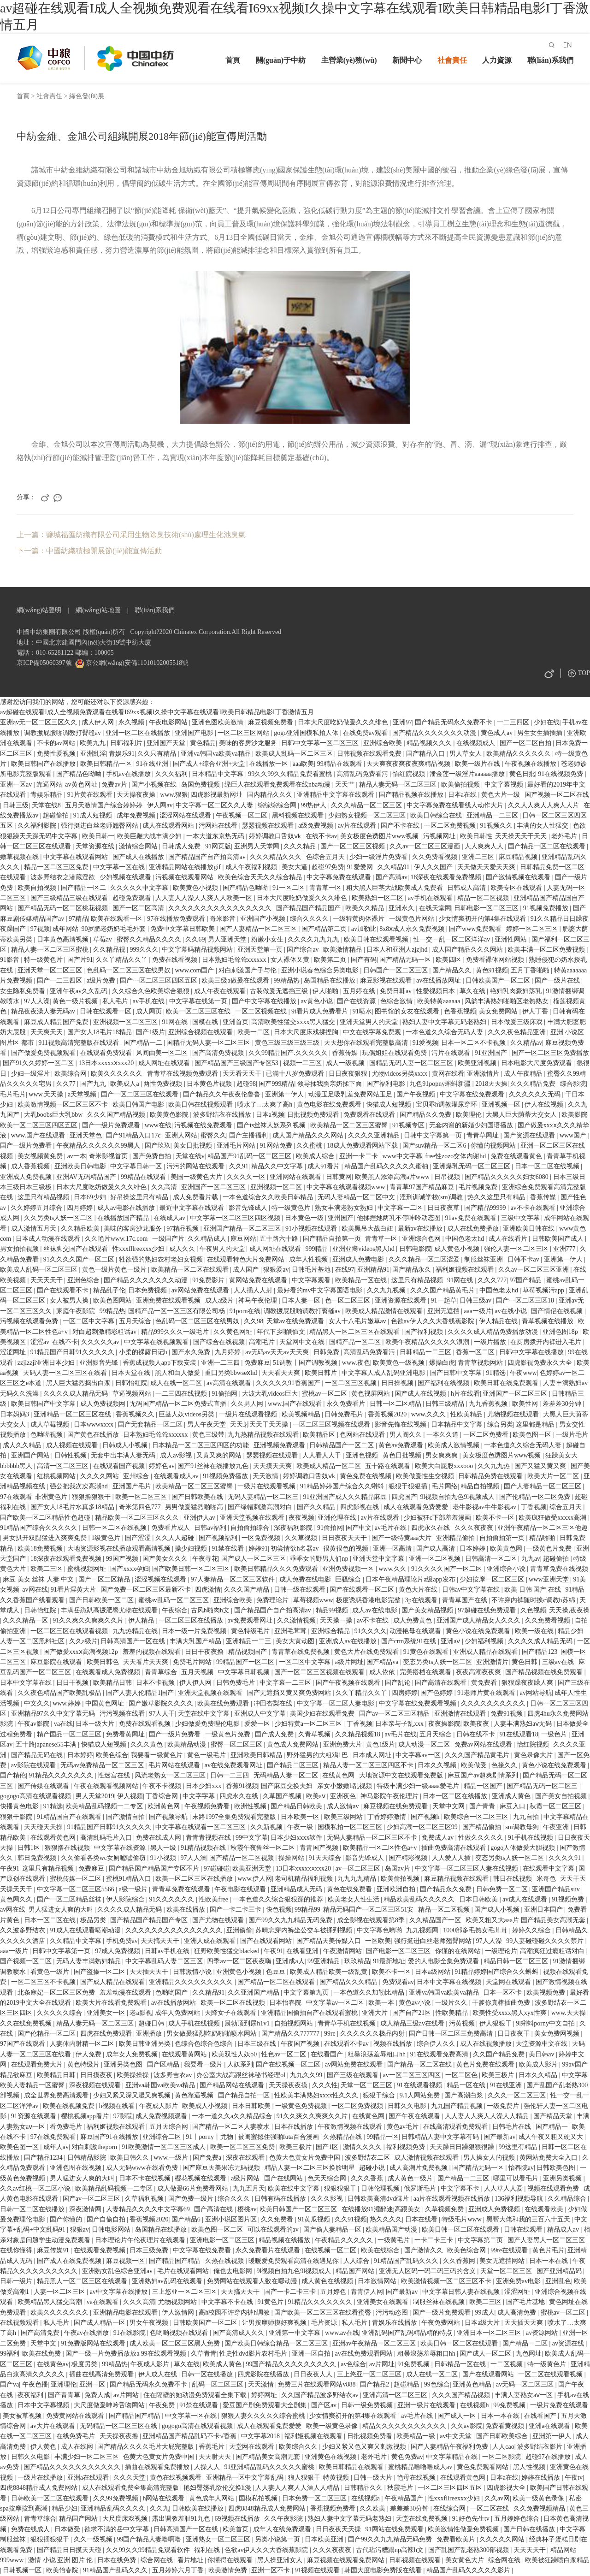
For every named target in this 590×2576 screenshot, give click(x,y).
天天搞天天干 (161, 1940)
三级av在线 (559, 1661)
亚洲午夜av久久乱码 (79, 991)
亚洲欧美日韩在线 (529, 1228)
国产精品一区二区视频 (242, 1857)
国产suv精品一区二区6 (435, 1145)
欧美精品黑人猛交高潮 (51, 2301)
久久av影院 (467, 2425)
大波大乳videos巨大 (270, 1393)
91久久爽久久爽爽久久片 (89, 1620)
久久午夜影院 (284, 2518)
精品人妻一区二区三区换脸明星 (311, 2167)
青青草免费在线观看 (182, 1889)
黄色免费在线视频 (366, 1476)
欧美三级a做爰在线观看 (236, 980)
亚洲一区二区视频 (435, 1558)
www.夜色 (356, 1362)
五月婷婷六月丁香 (179, 2570)
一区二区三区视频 (351, 1383)
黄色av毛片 (403, 2126)
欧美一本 (382, 2002)
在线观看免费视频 (100, 2250)
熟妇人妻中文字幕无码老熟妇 (445, 1022)
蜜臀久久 (213, 1135)
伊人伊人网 (196, 1682)
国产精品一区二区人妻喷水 (231, 2126)
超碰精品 (407, 2384)
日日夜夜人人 (314, 2374)
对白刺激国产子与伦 (248, 970)
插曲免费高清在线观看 (454, 1847)
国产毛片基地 (526, 2301)
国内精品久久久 (270, 794)
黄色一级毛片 (207, 1755)
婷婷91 (258, 1548)
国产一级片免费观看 (112, 1125)
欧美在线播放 (186, 1909)
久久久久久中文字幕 (140, 887)
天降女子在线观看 (231, 2012)
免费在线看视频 (175, 959)
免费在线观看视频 (145, 1723)
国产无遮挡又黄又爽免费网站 (290, 1692)
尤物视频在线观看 (514, 1414)
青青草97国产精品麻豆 (422, 1187)
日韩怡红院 (131, 1383)
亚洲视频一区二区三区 (126, 1022)
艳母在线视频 (417, 2477)
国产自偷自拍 (107, 2219)
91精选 (496, 1372)
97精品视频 (183, 1228)
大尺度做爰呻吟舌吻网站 (110, 2405)
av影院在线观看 (34, 1765)
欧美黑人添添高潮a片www (393, 1176)
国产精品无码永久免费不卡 (454, 722)
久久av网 (497, 2498)
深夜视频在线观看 (96, 2085)
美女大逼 (295, 867)
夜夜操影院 (444, 1723)
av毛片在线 (391, 1527)
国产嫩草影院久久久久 (162, 1703)
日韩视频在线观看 (415, 2560)
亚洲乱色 (558, 2281)
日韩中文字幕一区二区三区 (320, 743)
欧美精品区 (320, 1434)
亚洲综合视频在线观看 (201, 1032)
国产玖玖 (158, 1145)
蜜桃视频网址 (87, 1568)
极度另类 (85, 2364)
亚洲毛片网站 (237, 1145)
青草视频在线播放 (548, 1321)
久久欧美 (373, 2508)
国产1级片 (150, 1032)
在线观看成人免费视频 (109, 1672)
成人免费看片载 (196, 1197)
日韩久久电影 (408, 2105)
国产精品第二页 (324, 928)
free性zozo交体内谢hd (456, 1156)
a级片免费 (102, 980)
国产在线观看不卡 (63, 1290)
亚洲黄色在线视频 (331, 2456)
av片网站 (127, 2395)
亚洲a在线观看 (550, 2425)
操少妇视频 (192, 1548)
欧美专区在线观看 (517, 887)
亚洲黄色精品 (473, 2384)
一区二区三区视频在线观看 (332, 1424)
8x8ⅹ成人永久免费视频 (412, 928)
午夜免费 (163, 2405)
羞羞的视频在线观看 (153, 1651)
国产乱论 (399, 1682)
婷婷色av (161, 1466)
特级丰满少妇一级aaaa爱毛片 (418, 1785)
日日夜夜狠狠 (349, 1073)
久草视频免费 (445, 2209)
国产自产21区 (412, 2012)
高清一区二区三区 (63, 1466)
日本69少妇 (91, 1197)
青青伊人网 (367, 2291)
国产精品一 (553, 2126)
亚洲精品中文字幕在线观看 (336, 794)
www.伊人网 (254, 1878)
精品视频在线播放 (285, 2240)
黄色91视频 (492, 970)
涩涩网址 (14, 1352)
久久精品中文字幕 (76, 1940)
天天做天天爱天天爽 (487, 867)
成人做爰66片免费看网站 (193, 2188)
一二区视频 (507, 2364)
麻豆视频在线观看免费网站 (346, 2560)
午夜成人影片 (159, 2105)
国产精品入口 (426, 753)
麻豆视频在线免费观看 (396, 1806)
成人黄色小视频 (457, 1248)
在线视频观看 (20, 2322)
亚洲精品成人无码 (297, 1889)
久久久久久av (101, 1341)
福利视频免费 (406, 2147)
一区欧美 (378, 1940)
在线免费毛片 (76, 2436)
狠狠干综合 (380, 2095)
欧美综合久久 (299, 2446)
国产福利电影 (386, 1083)
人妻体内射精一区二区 (83, 2043)
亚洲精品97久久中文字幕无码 (54, 1713)
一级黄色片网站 (412, 918)
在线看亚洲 (303, 1951)
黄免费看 (485, 1682)
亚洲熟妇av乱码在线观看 (168, 2281)
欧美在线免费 (42, 2353)
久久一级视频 (94, 2539)
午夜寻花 (205, 1558)
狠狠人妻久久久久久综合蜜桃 (264, 2415)
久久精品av (526, 1042)
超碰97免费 (328, 867)
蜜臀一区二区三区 (237, 1744)
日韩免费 (327, 1352)
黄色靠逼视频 (195, 2095)
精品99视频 (333, 1610)
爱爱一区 (258, 1723)
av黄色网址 (82, 784)
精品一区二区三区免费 (57, 867)
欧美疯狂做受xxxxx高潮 (553, 1517)
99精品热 (287, 980)
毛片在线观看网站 (184, 2271)
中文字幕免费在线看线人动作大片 (456, 805)
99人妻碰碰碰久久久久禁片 (545, 1940)
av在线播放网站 (174, 2002)
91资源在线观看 (34, 2116)
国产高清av (391, 877)
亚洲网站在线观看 (296, 1176)
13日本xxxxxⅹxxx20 (107, 1063)
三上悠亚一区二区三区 (185, 2291)
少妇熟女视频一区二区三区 (367, 815)
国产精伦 (13, 1775)
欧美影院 (574, 1114)
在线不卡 (65, 1341)
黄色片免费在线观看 (486, 2064)
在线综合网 (450, 2508)
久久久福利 (172, 773)
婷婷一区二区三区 (533, 928)
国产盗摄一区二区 (100, 1971)
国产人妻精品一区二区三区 (259, 928)
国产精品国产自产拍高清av (207, 856)
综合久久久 (235, 2198)
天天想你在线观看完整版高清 (367, 1042)
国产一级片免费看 (26, 1145)
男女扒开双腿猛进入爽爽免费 (45, 1537)
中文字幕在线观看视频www (347, 1187)
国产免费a (208, 2157)
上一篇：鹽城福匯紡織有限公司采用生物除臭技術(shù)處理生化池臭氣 (131, 535)
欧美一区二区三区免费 (243, 2147)
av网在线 (34, 1589)
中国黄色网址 (105, 1703)
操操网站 (292, 1857)
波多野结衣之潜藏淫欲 (63, 877)
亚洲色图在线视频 (76, 2167)
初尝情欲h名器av (295, 1548)
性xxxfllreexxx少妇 (139, 1248)
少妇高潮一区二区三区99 (423, 1827)
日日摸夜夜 (97, 2075)
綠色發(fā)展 (86, 96)
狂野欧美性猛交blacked (227, 1951)
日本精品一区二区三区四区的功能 (201, 1445)
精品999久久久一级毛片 (176, 1331)
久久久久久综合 (60, 2012)
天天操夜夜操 (137, 794)
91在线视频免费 (561, 773)
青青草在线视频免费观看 (183, 1073)
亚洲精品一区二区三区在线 (73, 1414)
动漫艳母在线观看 (416, 1631)
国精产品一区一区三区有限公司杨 (177, 1311)
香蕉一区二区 (476, 1352)
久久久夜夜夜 (474, 1527)
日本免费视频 (148, 1290)
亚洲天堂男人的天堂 (370, 1022)
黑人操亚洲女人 (280, 2560)
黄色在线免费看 (350, 1889)
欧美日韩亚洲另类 (145, 2043)
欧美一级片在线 (478, 763)
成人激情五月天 (34, 1228)
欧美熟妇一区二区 (378, 897)
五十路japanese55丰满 (47, 1744)
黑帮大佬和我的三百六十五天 (529, 2219)
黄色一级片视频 (76, 1001)
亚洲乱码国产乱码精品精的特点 (408, 2332)
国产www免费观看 (476, 928)
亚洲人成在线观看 (210, 1940)
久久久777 (492, 1280)
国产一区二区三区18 (526, 1300)
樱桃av (246, 2209)
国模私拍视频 (259, 2498)
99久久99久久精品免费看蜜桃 (291, 773)
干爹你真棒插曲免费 (502, 2002)
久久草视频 (302, 1537)
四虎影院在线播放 (264, 2374)
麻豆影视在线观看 (386, 980)
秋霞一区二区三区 (556, 1806)
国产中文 (359, 1527)
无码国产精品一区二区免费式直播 (179, 1403)
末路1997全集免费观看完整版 (235, 1816)
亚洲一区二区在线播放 (139, 732)
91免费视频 (414, 2364)
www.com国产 (195, 970)
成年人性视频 (309, 1259)
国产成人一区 (457, 2415)
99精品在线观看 (340, 763)
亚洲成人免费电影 (359, 1259)
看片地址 (191, 2560)
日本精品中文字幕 (218, 773)
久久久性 (325, 2085)
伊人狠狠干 (496, 2023)
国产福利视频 (424, 1331)
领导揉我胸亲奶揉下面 (330, 1083)
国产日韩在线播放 (530, 2529)
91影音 (10, 959)
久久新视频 (267, 1827)
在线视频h (475, 2405)
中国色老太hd (465, 1238)
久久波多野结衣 (23, 1930)
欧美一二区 (254, 1032)
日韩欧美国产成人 (558, 1238)
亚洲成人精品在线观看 (486, 1651)
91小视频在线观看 (312, 1228)
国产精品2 (375, 2384)
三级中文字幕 (521, 1217)
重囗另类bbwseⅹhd (232, 1372)
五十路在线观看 (388, 1466)
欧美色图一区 (533, 1434)
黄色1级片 (380, 1744)
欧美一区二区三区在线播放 (195, 1878)
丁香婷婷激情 (387, 1816)
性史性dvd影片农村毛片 (254, 2353)
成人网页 (150, 1011)
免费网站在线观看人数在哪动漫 (253, 2281)
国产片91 (80, 959)
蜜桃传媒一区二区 (76, 1878)
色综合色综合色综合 (205, 2043)
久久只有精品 (157, 753)
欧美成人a (125, 1083)
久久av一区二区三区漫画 (425, 846)
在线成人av (170, 1217)
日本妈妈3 (15, 1414)
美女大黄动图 (296, 1641)
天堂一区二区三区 (367, 2085)
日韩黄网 (339, 1176)
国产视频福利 (219, 1537)
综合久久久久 (310, 918)
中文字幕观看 (312, 1280)
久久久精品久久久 (276, 856)
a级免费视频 (316, 825)
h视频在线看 (117, 2105)
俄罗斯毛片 (421, 2188)
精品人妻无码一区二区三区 (398, 784)
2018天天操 (491, 1083)
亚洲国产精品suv (556, 1889)
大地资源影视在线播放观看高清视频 (119, 1548)
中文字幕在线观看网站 (76, 856)
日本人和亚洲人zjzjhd (397, 949)
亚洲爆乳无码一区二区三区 (472, 1166)
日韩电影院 (415, 1248)
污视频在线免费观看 (204, 1125)
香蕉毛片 (212, 2446)
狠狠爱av (276, 1269)
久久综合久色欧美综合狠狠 (151, 991)
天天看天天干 (243, 1073)
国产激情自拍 (126, 1816)
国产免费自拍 (152, 1156)
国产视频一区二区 (26, 1961)
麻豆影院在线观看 (57, 1661)
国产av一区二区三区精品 (395, 1713)
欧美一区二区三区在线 (199, 1011)
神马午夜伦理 (258, 1300)
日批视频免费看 (370, 2436)
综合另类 (500, 1424)
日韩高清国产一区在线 (133, 1641)
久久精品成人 (208, 1238)
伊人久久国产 (434, 867)
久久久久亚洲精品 (374, 1135)
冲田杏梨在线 (274, 1703)
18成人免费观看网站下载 (363, 1145)
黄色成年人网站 (212, 2498)
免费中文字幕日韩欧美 (183, 928)
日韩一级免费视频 (368, 2405)
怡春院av (521, 2167)
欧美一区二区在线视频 (234, 2002)
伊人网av (159, 805)
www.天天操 (47, 1094)
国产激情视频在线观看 (519, 877)
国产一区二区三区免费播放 (550, 1052)
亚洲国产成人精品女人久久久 (479, 1620)
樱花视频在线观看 (201, 2178)
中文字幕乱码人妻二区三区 (165, 1961)
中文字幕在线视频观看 (157, 1341)
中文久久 (37, 1703)
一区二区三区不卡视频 (44, 1981)
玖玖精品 (357, 1961)
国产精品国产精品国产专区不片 (155, 1868)
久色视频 (533, 1610)
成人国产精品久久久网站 (468, 949)
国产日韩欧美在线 (198, 1496)
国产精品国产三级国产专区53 (237, 1063)
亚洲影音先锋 (99, 1362)
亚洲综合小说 (507, 1568)
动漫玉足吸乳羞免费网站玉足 (351, 1094)
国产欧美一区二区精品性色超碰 (46, 1517)
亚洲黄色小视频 (239, 1971)
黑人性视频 (530, 2466)
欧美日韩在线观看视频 (377, 939)
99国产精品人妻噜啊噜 (150, 2539)
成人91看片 (324, 1166)
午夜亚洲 (557, 1827)
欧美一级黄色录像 (333, 2425)
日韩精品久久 (364, 2487)
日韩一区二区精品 (396, 1403)
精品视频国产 (248, 1651)
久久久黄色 (147, 1744)
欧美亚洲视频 (478, 1063)
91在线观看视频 (420, 2085)
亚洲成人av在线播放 (348, 1641)
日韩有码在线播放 (281, 2198)
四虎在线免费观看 (107, 2033)
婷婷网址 (265, 2395)
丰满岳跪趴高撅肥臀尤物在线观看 (110, 1610)
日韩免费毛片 (344, 1414)
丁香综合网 (163, 1796)
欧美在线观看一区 (117, 918)
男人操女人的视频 (490, 2157)
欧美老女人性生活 (354, 1899)
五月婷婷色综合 (517, 2518)
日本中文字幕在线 (26, 1682)
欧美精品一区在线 (362, 1280)
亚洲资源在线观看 (401, 1300)
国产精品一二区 (525, 2343)
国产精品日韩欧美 (297, 1806)
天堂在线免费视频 (422, 2518)
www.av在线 (342, 2332)
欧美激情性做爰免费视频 (464, 2529)
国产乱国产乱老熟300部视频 (469, 2549)
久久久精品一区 (26, 1620)
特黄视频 (337, 2477)
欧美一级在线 (535, 1631)
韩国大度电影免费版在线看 (384, 2570)
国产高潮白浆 (464, 2095)
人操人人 (208, 2466)
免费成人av (438, 1837)
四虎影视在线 (360, 1507)
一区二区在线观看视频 (551, 2374)
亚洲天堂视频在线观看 (253, 1517)
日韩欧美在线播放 (198, 2508)
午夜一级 (301, 1827)
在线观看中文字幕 (549, 1868)
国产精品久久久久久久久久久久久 (73, 2466)
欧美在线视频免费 (69, 2105)
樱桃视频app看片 (86, 2116)
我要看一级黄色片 (157, 1755)
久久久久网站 (100, 1476)
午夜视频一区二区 (242, 815)
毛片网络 (445, 1486)
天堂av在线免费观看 (296, 1321)
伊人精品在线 (499, 1321)
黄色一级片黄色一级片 (115, 1269)
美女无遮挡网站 (502, 2260)
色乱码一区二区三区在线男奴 (129, 970)
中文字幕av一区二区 (336, 2002)
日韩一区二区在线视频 (115, 1527)
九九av (530, 1558)
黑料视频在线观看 (298, 815)
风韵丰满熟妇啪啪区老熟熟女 (507, 1001)
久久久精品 (300, 846)
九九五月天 (249, 2188)
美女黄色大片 (465, 2560)
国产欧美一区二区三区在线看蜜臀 (323, 2312)
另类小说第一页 (278, 2539)
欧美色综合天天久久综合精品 (261, 877)
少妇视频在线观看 (126, 877)
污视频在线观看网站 (185, 877)
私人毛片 (116, 1001)
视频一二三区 (303, 1063)
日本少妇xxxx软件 (297, 1837)
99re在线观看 (509, 2250)
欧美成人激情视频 (454, 1445)
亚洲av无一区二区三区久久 (39, 722)
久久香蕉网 (460, 2260)
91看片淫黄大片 (74, 1589)
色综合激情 (397, 1001)
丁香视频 (534, 1507)
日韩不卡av (524, 1259)
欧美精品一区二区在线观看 (190, 1269)
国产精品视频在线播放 (412, 794)
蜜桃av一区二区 (325, 1393)
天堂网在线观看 (509, 1981)
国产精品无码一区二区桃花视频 (64, 908)
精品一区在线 (467, 2085)
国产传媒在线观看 (44, 1785)
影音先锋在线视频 (401, 1424)
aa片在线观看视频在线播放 (452, 2198)
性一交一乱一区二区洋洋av (452, 939)
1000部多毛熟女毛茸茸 (476, 1930)
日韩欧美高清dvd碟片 (379, 2198)
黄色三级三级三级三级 (288, 1042)
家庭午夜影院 (76, 1311)
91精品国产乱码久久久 (407, 2260)
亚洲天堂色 (87, 1135)
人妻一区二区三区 (60, 2291)
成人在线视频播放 (486, 2043)
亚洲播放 (150, 2033)
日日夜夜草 (444, 1207)
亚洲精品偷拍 (456, 1537)
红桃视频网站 (57, 1476)
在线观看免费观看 (107, 1052)
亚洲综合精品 (331, 1631)
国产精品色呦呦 (79, 773)
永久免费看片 (346, 1403)
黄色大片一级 (501, 794)
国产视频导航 (169, 1816)
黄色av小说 (415, 2002)
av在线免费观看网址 (234, 1765)
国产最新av (499, 2136)
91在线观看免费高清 (440, 2054)
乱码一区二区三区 (218, 2384)
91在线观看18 (519, 1734)
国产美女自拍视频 (562, 1796)
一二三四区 (514, 722)
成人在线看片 (509, 1238)
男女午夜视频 (150, 2322)
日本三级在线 (257, 2043)
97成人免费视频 (118, 1951)
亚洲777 (565, 1248)
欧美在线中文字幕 (294, 2188)
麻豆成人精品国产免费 (57, 1022)
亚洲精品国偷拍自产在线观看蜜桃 (310, 2012)
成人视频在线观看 (73, 1445)
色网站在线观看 (363, 1434)
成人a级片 (220, 1300)
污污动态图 (393, 2312)
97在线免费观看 (53, 2136)
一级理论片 (501, 1951)
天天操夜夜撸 (120, 2436)
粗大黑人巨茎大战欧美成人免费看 (395, 887)
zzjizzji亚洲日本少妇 (47, 1362)
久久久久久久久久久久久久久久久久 (220, 908)
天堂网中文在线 (302, 1341)
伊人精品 (142, 1620)
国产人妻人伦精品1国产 (141, 1692)
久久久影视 (328, 2198)
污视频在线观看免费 (30, 1321)
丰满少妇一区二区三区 (87, 2456)
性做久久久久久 (481, 1837)
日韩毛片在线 (512, 2126)
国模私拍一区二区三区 (351, 1827)
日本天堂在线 (132, 1372)
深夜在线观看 (246, 2157)
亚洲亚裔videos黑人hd (364, 1248)
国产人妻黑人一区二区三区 (547, 2240)
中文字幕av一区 (418, 1755)
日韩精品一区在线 (461, 2364)
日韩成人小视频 (125, 1445)
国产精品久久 (452, 970)
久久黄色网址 (233, 1331)
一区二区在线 (490, 2508)
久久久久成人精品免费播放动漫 (494, 1331)
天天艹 (345, 784)
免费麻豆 (257, 1362)
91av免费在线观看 (471, 1217)
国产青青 (483, 1806)
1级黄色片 (106, 1537)
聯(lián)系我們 (550, 60)
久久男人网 (248, 1403)
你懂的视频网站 (494, 1145)
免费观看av (398, 1981)
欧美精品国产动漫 (392, 2229)
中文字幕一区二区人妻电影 (336, 1703)
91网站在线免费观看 (395, 2529)
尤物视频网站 (178, 2301)
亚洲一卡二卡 (359, 1156)
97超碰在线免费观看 (488, 1610)
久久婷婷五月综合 (37, 1207)
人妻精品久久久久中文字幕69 (149, 2209)
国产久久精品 (317, 1507)
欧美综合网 (71, 1073)
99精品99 (307, 1909)
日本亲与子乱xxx (400, 1723)
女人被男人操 (70, 1300)
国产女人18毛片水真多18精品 (73, 1507)
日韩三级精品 (445, 1403)
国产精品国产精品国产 (309, 908)
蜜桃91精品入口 (129, 1878)
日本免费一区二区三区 (315, 2498)
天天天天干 (47, 1280)
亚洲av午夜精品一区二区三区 (375, 2343)
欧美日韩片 (322, 1372)
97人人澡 (37, 1001)
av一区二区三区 (359, 1868)
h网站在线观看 (164, 2498)
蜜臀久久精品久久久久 (150, 939)
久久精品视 (110, 949)
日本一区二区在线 (50, 1920)
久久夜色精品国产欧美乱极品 (60, 1692)
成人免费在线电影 (306, 1579)
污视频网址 (440, 836)
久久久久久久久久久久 (494, 1703)
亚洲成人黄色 (512, 1796)
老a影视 (141, 2012)
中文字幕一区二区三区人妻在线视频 (467, 1868)
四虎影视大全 (507, 2487)
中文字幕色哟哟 (380, 1930)
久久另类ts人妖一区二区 (59, 1217)
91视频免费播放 (546, 908)
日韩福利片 (127, 743)
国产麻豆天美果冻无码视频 (222, 2167)
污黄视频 (463, 2023)
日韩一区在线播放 (208, 2374)
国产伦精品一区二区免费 (535, 1496)
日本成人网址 (373, 1755)
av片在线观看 (358, 825)
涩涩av (39, 1341)
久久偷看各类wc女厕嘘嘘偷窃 (104, 1857)
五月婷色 (334, 2291)
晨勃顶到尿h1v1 (247, 2023)
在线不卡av (321, 836)
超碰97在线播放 (548, 2456)
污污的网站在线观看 (196, 1166)
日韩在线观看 (524, 2229)
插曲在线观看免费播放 (158, 2466)
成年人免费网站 (178, 2012)
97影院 (123, 2116)
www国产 (574, 1135)
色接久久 (505, 1765)
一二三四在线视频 (182, 1393)
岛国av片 (398, 1868)
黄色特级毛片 (251, 1631)
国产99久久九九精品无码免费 (291, 1920)
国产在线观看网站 (267, 1940)
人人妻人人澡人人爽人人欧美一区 (204, 897)
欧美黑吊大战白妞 (368, 1228)
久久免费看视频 (435, 856)
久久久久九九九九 (314, 939)
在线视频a (366, 2498)
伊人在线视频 (545, 1104)
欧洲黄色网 (165, 1806)
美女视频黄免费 (41, 1156)
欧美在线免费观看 (224, 1703)
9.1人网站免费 (421, 2095)
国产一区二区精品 (105, 1579)
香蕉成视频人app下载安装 (160, 1362)
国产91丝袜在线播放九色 (213, 1466)
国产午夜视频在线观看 (349, 1682)
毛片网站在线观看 (175, 1765)
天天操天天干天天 (522, 836)
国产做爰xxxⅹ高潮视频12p (81, 1651)
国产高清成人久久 (239, 2332)
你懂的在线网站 (458, 1951)
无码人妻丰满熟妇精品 (89, 1961)
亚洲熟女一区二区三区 (219, 2539)
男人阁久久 (406, 1434)
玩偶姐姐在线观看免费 (395, 1052)
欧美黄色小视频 (196, 887)
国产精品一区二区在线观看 (547, 846)
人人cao (503, 2446)
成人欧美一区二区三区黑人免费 (176, 2343)
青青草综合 (162, 1672)
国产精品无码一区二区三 (543, 1785)
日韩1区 (30, 1847)
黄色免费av (407, 2456)
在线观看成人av (176, 1476)
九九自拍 (527, 1816)
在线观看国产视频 (120, 1466)
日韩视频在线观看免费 (370, 753)
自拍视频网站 (294, 2023)
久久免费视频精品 (540, 2508)
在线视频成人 (476, 743)
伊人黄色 (44, 2446)
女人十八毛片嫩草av (358, 1321)
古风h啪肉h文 (211, 1610)
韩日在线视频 (513, 1878)
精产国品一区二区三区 (70, 1734)
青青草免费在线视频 (559, 1568)
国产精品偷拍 (482, 1827)
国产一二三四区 (60, 980)
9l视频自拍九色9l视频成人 (458, 1496)
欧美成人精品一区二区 (329, 1466)
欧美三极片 (499, 2075)
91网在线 (175, 1022)
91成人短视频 (93, 815)
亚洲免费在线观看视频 (169, 1300)
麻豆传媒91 (54, 2250)
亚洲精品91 (373, 1269)
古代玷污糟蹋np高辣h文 (390, 2549)
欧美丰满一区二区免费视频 (547, 949)
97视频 (40, 928)
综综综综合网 (278, 805)
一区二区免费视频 (451, 825)
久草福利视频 (145, 2198)
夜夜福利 (31, 2395)
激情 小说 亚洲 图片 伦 (61, 2560)
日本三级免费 (150, 2250)
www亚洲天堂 (549, 1579)
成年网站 (65, 928)
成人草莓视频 (50, 1424)
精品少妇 (64, 2508)
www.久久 (393, 1568)
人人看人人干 (322, 1455)
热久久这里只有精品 (497, 1197)
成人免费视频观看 (162, 2116)
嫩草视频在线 (20, 856)
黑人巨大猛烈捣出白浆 (79, 1383)
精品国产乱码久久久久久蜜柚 (387, 1166)
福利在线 (208, 2549)
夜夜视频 (301, 1517)
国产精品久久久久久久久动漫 (435, 732)
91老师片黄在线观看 (487, 1692)
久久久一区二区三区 (518, 2095)
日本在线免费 (117, 2560)
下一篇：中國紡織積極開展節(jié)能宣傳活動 (89, 551)
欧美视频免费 (546, 1992)
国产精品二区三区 (293, 1765)
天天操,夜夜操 (569, 1610)
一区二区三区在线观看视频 (70, 1631)
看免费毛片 (67, 2126)
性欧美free (214, 1899)
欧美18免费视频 (41, 1548)
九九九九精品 (357, 1878)
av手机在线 (149, 1001)
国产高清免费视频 (219, 1052)
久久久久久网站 (502, 2539)
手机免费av (122, 1940)
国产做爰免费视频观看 (44, 1052)
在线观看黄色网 (53, 1837)
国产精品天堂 (553, 2116)
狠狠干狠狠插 (409, 1486)
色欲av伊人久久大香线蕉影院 (433, 1321)
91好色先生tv (471, 2518)
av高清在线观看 (229, 1383)
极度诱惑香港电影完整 (369, 1600)
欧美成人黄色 (223, 2364)
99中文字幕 (252, 1837)
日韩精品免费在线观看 (491, 1476)
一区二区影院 (502, 2456)
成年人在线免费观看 (283, 2529)
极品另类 (94, 1920)
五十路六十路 (280, 1238)
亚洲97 (402, 722)
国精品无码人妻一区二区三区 (209, 1042)
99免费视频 (510, 2405)
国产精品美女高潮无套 (269, 2456)
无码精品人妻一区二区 (287, 1775)
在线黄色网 (339, 1775)
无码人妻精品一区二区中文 (357, 1197)
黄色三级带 (208, 1434)
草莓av (103, 939)
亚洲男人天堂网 (257, 846)
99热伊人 (314, 805)
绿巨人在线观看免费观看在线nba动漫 (278, 784)
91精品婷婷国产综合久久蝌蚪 (343, 1486)
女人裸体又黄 (291, 959)
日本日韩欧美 (479, 1899)
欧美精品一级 (416, 2436)
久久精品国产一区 (436, 1920)
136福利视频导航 (520, 2198)
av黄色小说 (317, 1001)
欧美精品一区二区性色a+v (381, 1847)
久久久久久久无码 (535, 1094)
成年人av (56, 2147)
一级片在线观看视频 (249, 1414)
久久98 (253, 1321)
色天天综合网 (327, 2178)
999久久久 (144, 949)
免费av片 (115, 784)
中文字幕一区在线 (120, 867)
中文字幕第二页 (481, 2240)
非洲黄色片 (52, 1496)
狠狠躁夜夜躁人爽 (528, 1682)
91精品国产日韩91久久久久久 (73, 1352)
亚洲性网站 (512, 939)
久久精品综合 (568, 2198)
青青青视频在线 (209, 1837)
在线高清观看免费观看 (456, 2126)
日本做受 (68, 2529)
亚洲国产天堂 (167, 743)
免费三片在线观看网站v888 (317, 2384)
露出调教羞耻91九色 (182, 2518)
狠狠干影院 (17, 1816)
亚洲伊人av (200, 1517)
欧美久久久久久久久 (60, 2312)
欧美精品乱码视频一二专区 (105, 1806)
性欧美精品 (467, 1414)
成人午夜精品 (524, 1073)
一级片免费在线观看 (559, 2405)
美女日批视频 (193, 1145)
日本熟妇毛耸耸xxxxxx (235, 959)
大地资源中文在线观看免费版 (402, 1775)
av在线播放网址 (439, 980)
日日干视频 (73, 1682)
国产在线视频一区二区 (289, 2064)
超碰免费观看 (132, 897)
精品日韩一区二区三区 (517, 1961)
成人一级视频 (346, 1063)
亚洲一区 (93, 2384)
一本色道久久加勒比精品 (369, 1992)
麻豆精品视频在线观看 (457, 1878)
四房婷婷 (405, 1692)
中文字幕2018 (261, 2436)
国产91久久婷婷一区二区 (39, 1063)
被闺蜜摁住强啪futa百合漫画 (279, 2136)
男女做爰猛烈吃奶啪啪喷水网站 (212, 2033)
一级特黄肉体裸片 (359, 918)
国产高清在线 (214, 2209)
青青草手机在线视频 (348, 2023)
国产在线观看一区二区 (363, 1589)
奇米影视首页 (109, 1156)
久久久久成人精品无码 (76, 1393)
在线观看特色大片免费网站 (246, 1259)
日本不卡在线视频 (145, 2178)
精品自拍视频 (480, 1486)
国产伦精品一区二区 (47, 2033)
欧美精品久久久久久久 (519, 753)
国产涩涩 (139, 1537)
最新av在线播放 (421, 1228)
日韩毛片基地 (312, 1269)
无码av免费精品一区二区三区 (103, 1765)
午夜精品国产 (404, 2498)
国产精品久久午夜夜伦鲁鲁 (222, 1094)
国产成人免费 (275, 1734)
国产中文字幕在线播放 (265, 1001)
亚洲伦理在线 (338, 1517)
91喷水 (362, 1011)
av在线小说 (511, 1311)
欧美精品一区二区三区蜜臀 (349, 1125)
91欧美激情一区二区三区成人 (164, 2147)
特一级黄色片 (44, 959)
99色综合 (437, 2384)
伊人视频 (130, 1796)
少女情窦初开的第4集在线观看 (483, 918)
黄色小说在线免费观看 (479, 1631)
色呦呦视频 (47, 1434)
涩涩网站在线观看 (186, 815)
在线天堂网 (435, 908)
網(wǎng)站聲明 (39, 610)
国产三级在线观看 (353, 2075)
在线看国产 (328, 2054)
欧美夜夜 (477, 1723)
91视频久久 (497, 825)
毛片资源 (325, 2322)
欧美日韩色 (104, 1661)
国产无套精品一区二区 (151, 1424)
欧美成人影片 (539, 2064)
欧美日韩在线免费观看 (507, 1383)
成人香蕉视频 (31, 1166)
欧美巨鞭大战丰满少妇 (150, 836)
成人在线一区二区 (177, 1383)
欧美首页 (236, 2529)
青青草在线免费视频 (301, 1651)
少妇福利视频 (485, 1641)
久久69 (195, 939)
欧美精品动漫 (187, 1744)
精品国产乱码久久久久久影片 (469, 2570)
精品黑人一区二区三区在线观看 (355, 1331)
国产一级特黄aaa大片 (402, 1537)
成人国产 (246, 1269)
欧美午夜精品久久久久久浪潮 (428, 1341)
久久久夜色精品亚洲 (518, 1032)
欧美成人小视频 (205, 2105)
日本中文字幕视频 (44, 2405)
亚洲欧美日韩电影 (81, 1166)
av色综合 (353, 2364)
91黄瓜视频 (315, 2219)
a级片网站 (246, 2178)
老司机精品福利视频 (305, 1878)
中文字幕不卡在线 (228, 2301)
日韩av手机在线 (168, 1951)
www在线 (158, 1125)
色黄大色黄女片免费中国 (305, 2157)
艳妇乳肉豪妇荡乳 (516, 991)
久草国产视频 (283, 1796)
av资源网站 (543, 2332)
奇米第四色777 (141, 1507)
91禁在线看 (229, 1548)
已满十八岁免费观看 (296, 1073)
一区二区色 (462, 2075)
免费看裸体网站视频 (496, 959)
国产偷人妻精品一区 (333, 2229)
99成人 (485, 2312)
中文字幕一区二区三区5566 (76, 1889)
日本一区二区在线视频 (548, 1166)
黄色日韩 (525, 1661)
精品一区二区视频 (484, 897)
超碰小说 (373, 2167)
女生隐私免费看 (23, 991)
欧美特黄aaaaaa (439, 1001)
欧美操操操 (134, 2075)
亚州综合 (137, 1476)
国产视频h (426, 1816)
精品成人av (564, 2229)
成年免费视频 (137, 815)
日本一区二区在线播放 (456, 1796)
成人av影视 (177, 1455)
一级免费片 (504, 2105)
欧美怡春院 (63, 2570)
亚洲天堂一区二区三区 (51, 970)
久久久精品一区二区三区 (367, 805)
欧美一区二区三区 (142, 1496)
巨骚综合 (349, 1579)
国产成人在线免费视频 (70, 2260)
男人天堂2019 (95, 1796)
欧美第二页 (331, 959)
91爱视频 (425, 1042)
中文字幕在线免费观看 (473, 1094)
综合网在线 (158, 2560)
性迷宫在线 (115, 1775)
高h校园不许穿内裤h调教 (235, 2312)
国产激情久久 (424, 2250)
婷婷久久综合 (532, 1930)
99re (330, 2033)
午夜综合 (175, 1610)
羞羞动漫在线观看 (126, 1992)
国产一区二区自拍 (526, 743)
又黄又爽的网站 (219, 1455)
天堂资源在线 (96, 846)
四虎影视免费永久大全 (540, 1362)
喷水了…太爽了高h (265, 1104)
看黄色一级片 (50, 1971)
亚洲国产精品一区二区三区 (243, 1228)
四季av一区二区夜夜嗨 (240, 1961)
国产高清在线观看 (441, 1682)
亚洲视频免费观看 (280, 1445)
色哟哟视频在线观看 (180, 2332)
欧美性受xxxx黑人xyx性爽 (510, 2012)
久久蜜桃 (310, 1145)
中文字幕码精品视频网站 (198, 949)
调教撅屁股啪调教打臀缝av (63, 732)
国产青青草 (65, 2395)
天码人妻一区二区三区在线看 (66, 1372)
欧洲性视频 (251, 1806)
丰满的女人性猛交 (543, 825)
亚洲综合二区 (162, 2136)
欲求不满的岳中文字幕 (117, 2529)
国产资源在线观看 (530, 1135)
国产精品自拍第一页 (333, 1238)
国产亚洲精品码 (560, 2271)
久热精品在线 (343, 2136)
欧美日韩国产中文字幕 (44, 1403)
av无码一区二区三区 (525, 2384)
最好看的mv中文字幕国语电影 (320, 1290)
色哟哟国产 (172, 1992)
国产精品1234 (44, 2157)
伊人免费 (89, 2054)
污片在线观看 (451, 1052)
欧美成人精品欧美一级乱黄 (329, 1971)
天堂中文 (44, 2343)
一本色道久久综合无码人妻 (445, 1032)
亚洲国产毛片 (132, 1486)
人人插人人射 (254, 1290)
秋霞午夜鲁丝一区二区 (263, 1847)
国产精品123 (539, 1651)
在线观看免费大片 (38, 2064)
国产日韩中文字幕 (457, 1372)
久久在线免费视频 (26, 2023)
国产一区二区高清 (139, 908)
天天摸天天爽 (273, 1466)
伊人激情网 (179, 2312)
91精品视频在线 (204, 1847)
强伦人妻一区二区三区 (517, 1248)
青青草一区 (326, 887)
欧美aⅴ (316, 1796)
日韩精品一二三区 (426, 1352)
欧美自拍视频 (38, 887)
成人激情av (343, 1806)
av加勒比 (364, 928)
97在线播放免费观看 (177, 918)
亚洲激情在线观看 (461, 1713)
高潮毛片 (263, 1341)
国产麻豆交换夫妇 (287, 1785)
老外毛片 (565, 836)
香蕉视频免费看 (333, 2508)
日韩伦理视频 (381, 2188)
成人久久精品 (23, 1445)
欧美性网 (526, 1403)
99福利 (9, 2353)
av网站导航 (536, 1692)
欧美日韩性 (476, 836)
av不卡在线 (373, 1620)
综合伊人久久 (437, 2043)
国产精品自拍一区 (244, 2095)
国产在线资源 (357, 1001)
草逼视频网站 (132, 1393)
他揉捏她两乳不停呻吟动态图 (399, 1217)
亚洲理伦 (64, 2384)
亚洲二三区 (479, 856)
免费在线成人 (31, 2529)
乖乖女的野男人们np (320, 1558)
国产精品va (383, 1661)
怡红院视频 (410, 773)
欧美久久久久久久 (117, 1073)
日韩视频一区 (23, 2570)
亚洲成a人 (290, 1961)
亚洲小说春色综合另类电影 (320, 970)
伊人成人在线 (158, 2374)
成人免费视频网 (103, 1403)
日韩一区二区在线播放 (33, 2209)
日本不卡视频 (156, 1682)
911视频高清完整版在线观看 (79, 1042)
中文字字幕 (200, 1796)
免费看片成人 (171, 1527)
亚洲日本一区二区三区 (490, 2332)
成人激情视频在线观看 (427, 2157)
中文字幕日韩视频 (244, 1672)
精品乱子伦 (109, 1290)
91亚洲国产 (492, 1052)
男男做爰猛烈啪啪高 (195, 1507)
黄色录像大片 (534, 1755)
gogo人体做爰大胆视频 (523, 1847)
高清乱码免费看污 (363, 773)
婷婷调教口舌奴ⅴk (276, 836)
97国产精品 (526, 1280)
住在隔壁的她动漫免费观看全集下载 (195, 2395)
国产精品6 (186, 2219)
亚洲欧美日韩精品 (257, 1755)
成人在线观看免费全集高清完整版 (131, 2487)
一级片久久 (452, 2002)
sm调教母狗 (522, 1827)
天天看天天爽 (281, 1372)
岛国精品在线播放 (330, 980)
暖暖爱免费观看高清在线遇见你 (294, 2260)
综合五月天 (566, 1507)
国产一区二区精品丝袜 (70, 1899)
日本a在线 (463, 794)
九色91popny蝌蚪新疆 (440, 1083)
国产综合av (303, 949)
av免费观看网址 (251, 1620)
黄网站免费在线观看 (259, 1280)
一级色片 (555, 1734)
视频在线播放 (393, 2043)
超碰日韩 (152, 2023)
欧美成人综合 (316, 1156)
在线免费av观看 (366, 732)
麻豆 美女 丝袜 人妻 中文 (39, 1579)
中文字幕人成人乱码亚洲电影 (384, 1372)
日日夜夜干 (514, 2033)
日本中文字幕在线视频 (450, 1981)
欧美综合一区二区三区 (477, 1816)
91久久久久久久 (172, 1899)
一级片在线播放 (41, 2477)
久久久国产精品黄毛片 (443, 1290)
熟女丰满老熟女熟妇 (345, 1207)
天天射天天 (216, 2456)
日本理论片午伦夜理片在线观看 (141, 2240)
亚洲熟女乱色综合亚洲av (118, 2271)
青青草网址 (483, 1135)
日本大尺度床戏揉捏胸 (307, 1032)
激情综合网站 (139, 846)
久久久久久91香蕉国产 (289, 1383)
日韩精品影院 (87, 2157)
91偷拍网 (225, 1393)
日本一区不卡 (503, 1992)
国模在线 (206, 1022)
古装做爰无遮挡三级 (280, 991)
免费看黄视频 (505, 2425)
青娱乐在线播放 (395, 2322)
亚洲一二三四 (221, 1362)
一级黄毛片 (395, 2240)
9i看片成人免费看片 (320, 1011)
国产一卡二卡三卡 (236, 1909)
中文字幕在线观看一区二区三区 (201, 1827)
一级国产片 (168, 1238)
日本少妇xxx (204, 1785)
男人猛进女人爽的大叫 (62, 1909)
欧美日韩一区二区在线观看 (461, 2229)
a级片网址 (349, 1661)
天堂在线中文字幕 (204, 1713)
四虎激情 (208, 1589)
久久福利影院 (38, 825)
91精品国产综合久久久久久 (39, 1527)
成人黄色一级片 (411, 2178)
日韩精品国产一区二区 (342, 1445)
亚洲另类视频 (563, 2178)
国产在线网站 (284, 2178)
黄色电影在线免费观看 (330, 1104)
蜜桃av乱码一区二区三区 (174, 1600)
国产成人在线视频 (421, 1393)
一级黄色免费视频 (302, 2105)
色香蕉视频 (460, 1011)
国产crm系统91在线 (409, 1641)
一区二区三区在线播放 (192, 1620)
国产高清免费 (41, 2332)
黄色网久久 (17, 1899)
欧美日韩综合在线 (437, 815)
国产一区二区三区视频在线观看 (320, 1672)
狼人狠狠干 (304, 2477)
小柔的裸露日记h (144, 1352)
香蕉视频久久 (136, 1414)
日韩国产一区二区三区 (396, 970)
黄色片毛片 (548, 2250)
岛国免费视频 (201, 784)
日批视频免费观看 (314, 1114)
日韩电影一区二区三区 (487, 908)
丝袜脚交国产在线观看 (76, 1248)
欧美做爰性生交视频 (426, 1476)
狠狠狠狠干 (341, 2188)
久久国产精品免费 (499, 2054)
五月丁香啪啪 (531, 970)
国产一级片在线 (558, 980)
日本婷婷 (473, 1548)
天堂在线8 (47, 805)
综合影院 (573, 1083)
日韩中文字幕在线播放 (532, 1352)
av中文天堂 (456, 2436)
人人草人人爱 (504, 2188)
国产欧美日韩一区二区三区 (191, 1568)
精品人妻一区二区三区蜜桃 (50, 949)
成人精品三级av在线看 (413, 2023)
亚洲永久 (402, 908)
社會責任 (452, 60)
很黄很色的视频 (346, 1548)
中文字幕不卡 (461, 2188)
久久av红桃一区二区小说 (36, 2188)
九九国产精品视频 (457, 2105)
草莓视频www (313, 1600)
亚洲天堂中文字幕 (379, 1558)
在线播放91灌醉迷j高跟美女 (382, 2209)
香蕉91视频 (242, 1785)
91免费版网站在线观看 (94, 2343)
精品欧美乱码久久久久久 (420, 1899)
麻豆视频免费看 (271, 722)
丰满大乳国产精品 (196, 1641)
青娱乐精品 (47, 794)
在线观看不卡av (347, 2043)
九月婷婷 (228, 1352)
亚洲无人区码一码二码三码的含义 (428, 2271)
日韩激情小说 (193, 1971)
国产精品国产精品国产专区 (149, 1920)
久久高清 (165, 1187)
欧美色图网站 (113, 1300)
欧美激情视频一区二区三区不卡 (64, 1104)
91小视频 (164, 1857)
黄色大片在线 (419, 1589)
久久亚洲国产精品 (254, 1992)
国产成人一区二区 (486, 2353)
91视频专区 (409, 1125)
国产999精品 (276, 1083)
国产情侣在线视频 (557, 1311)
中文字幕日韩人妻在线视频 (462, 2291)
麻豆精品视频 (519, 856)
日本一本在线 (549, 2260)
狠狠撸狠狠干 (92, 1496)
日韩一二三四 (230, 1775)
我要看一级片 (204, 2064)
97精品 (78, 918)
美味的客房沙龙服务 (249, 743)
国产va (9, 2384)
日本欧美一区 (301, 1816)
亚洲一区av (17, 784)
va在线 (63, 1723)
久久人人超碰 (175, 1537)
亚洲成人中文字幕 (261, 1713)
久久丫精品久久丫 (122, 959)
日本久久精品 (539, 2075)
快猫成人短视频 (389, 1104)
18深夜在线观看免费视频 (446, 877)
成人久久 (183, 1248)
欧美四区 (449, 959)
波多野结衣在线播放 (223, 1114)
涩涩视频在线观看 (161, 1579)
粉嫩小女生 (268, 939)
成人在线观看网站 (169, 825)
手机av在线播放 (129, 773)
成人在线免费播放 (474, 1228)
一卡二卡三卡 (434, 2240)
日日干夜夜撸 (205, 1651)
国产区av (324, 2405)
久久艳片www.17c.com (117, 1238)
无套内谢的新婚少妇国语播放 (472, 1125)
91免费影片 (209, 1280)
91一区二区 (289, 887)
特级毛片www (462, 2219)
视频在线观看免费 (554, 2188)
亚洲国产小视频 (263, 918)
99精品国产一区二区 (246, 1661)
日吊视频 (448, 1176)
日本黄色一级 (305, 1217)
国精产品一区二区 (356, 1341)
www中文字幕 (402, 1156)
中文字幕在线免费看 (203, 2250)
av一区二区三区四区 (412, 2075)
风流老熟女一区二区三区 (171, 1775)
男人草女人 (466, 753)
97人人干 (162, 1713)
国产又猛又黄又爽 (541, 1466)
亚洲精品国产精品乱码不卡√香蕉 (190, 2436)
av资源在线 (569, 2343)
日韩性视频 (71, 1455)
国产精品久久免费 (426, 1114)
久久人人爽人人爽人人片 (544, 805)
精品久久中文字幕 (278, 1166)
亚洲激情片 (484, 1073)
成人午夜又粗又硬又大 (552, 2136)
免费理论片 (273, 1600)
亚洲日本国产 (544, 1909)
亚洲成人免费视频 (26, 1176)
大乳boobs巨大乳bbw (54, 1114)
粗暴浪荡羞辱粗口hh (377, 2054)
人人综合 (357, 2260)
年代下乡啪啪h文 (282, 1331)
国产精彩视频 (409, 1857)
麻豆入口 (513, 1806)
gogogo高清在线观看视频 (36, 1796)
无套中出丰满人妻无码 (124, 1455)
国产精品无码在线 (38, 1755)
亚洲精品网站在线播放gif (185, 867)
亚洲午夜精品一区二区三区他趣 (542, 1527)
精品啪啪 (543, 1537)
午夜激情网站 (343, 1951)
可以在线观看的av (274, 2229)
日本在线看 (422, 2219)
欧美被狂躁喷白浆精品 (557, 2560)
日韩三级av (476, 1300)
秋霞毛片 (401, 2487)
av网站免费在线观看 (201, 1290)
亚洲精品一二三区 (493, 815)
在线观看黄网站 (185, 2054)
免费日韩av (396, 991)
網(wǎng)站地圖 (98, 610)
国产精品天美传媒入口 (329, 1940)
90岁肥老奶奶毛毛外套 (114, 928)
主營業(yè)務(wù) (349, 60)
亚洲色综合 (84, 1280)
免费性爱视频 (57, 753)
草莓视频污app (544, 1290)
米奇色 (547, 1878)
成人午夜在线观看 (221, 991)
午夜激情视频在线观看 (351, 2126)
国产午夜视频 (416, 1094)
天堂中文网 (449, 1806)
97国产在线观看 (23, 2043)
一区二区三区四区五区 (451, 2487)
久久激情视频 (297, 1620)
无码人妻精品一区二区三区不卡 (373, 1837)
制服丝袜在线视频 (439, 2301)
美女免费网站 (499, 1011)
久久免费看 (278, 2219)
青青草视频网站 (481, 1362)
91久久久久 (370, 1631)
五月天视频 (198, 1672)
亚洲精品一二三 (249, 1641)
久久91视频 (351, 2219)
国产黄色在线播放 (94, 1434)
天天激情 (266, 1476)
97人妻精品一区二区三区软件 (234, 1579)
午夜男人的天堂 (223, 1248)
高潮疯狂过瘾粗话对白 (553, 1951)
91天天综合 (326, 1857)
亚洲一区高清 (393, 1548)
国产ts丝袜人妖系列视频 (272, 1125)
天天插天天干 (150, 1971)
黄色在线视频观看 (176, 2477)
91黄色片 (271, 2301)
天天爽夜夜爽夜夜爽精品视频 (409, 763)
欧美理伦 (470, 1114)
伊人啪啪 (326, 991)
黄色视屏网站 (371, 1393)
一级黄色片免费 (549, 1548)
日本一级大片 (96, 1723)
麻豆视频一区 (126, 2260)
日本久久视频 (438, 1765)
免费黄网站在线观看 (76, 2415)
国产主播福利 (249, 1135)
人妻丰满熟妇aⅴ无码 (524, 1723)
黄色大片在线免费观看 (367, 1651)
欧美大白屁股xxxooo (445, 1466)
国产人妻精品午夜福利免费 (450, 2446)
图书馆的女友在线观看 (408, 1011)
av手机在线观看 (431, 897)
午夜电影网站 (169, 722)
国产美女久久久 (165, 1558)
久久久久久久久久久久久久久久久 (174, 1930)
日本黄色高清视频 (63, 939)
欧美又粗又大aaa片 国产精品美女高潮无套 (526, 1920)
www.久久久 (429, 1414)
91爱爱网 (361, 867)
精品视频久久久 (430, 743)
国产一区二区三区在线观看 (140, 1094)
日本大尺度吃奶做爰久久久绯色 (344, 722)
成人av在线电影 (375, 1610)
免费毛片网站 (193, 1661)
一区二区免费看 (486, 1434)
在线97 (344, 1269)
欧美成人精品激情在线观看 (385, 1311)
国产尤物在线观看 (219, 1920)
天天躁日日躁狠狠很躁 (463, 2147)
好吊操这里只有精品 (140, 1197)
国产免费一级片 (191, 2198)
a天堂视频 (83, 1094)
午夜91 (9, 1868)
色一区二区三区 (348, 1300)
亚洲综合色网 (422, 1238)
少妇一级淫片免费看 (379, 856)
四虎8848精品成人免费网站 (39, 2487)
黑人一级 (164, 1847)
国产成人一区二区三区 (254, 1558)
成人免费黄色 (413, 1620)
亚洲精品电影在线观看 (126, 2312)
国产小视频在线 (154, 784)
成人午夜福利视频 (252, 867)
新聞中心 (407, 60)
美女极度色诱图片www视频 (380, 836)
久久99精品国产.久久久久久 (288, 1052)
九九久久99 (307, 2075)
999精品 (317, 1248)
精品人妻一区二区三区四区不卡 (369, 1765)
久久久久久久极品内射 (373, 2033)
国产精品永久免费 (446, 1889)
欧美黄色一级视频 (399, 1362)
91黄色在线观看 (426, 1651)
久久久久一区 (247, 1176)
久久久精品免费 (533, 1083)
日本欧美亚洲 (325, 2539)
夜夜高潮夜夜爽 (479, 1672)
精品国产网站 (356, 2271)
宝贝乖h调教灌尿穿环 (447, 1104)
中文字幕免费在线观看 (340, 877)
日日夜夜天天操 (339, 2529)
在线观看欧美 (545, 2209)
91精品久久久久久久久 (62, 1775)
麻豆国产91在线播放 (110, 2136)
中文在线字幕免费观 (373, 1032)
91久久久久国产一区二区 (79, 1259)
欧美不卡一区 (496, 1517)
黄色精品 (203, 743)
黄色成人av (497, 732)
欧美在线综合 (381, 2250)
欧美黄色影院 (170, 1114)
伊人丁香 (536, 1011)
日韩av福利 (211, 1527)
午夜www (523, 1372)
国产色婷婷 (437, 1692)
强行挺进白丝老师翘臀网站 (100, 825)
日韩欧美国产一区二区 (499, 980)
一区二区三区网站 (244, 732)
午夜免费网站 (441, 2322)
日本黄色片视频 (210, 1083)
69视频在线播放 (238, 2518)
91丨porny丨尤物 (210, 2136)
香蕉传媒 (346, 1052)
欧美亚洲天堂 (252, 1868)
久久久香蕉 (368, 2178)
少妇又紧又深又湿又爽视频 (132, 2095)
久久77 (66, 1083)
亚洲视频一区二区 (277, 1187)
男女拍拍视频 (20, 1248)
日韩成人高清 (467, 887)
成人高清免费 (517, 2312)
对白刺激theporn (94, 2147)
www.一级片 (171, 2157)
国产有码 (364, 959)
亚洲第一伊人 (285, 1094)
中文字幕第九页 (306, 1992)
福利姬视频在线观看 (466, 1269)
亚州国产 (341, 1217)
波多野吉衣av (173, 2075)
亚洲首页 (235, 1022)
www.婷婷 (67, 1703)
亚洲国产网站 (31, 1455)
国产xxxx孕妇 (129, 1568)
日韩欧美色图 (557, 2167)
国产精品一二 (144, 1042)
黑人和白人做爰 (178, 1372)
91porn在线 (245, 1311)
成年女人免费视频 (132, 2054)
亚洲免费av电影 (519, 2281)
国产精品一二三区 (464, 2178)
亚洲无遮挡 (444, 1311)
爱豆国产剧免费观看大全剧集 (265, 2405)
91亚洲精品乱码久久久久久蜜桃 (270, 2466)
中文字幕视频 (504, 784)
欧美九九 (93, 743)
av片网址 (382, 2364)
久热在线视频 (225, 2260)
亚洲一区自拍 (312, 2353)
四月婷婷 (80, 1207)
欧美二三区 (47, 1568)
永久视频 (132, 722)
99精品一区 (382, 2136)
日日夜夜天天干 (345, 1537)
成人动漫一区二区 (425, 1744)
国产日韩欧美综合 (503, 2436)
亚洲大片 (375, 2012)
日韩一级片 (17, 2281)
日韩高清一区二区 (492, 1558)
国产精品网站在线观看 (233, 2085)
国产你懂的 (67, 2219)
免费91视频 (507, 1713)
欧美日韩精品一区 (107, 763)
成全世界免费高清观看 (57, 2095)
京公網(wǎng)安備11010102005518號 (136, 662)
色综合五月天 (326, 856)
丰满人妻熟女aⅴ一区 (525, 2395)
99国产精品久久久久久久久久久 (292, 2364)
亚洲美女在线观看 (383, 2301)
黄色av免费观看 (401, 1445)
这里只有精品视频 (44, 1197)
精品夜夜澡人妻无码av (44, 1011)
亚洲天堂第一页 (260, 949)
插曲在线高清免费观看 (102, 2374)
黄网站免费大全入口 (549, 2157)
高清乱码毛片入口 (107, 1837)
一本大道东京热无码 (216, 836)
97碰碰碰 (217, 1868)
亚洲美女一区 (107, 2012)
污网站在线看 (219, 825)
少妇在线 (547, 722)
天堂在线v (190, 1156)
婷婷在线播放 (541, 2477)
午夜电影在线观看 (241, 1889)
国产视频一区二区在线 (557, 794)
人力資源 (497, 60)
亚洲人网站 (181, 1135)
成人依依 (383, 1672)
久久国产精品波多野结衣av (320, 2395)
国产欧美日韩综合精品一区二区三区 (277, 2343)
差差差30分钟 (563, 1403)
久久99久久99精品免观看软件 (149, 2549)
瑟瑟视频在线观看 (268, 825)
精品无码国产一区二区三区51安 (369, 1909)
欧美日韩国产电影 (139, 1104)
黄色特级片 (84, 2064)
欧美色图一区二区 (218, 2229)
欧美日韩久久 (130, 2157)
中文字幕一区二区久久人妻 (215, 805)
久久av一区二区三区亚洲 (534, 1269)
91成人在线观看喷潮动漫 (86, 1930)
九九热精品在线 (135, 1631)
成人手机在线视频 (195, 2023)
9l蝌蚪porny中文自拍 (546, 2023)
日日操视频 (398, 1383)
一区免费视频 (262, 1537)
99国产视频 (123, 1558)
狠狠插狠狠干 (50, 2539)
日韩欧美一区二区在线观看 (50, 2498)
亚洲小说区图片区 (232, 2219)
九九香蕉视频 (489, 1403)
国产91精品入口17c (134, 1135)
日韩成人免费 (182, 846)
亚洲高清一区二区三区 (396, 2395)
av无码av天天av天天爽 (277, 1352)
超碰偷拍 (57, 815)
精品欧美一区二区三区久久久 (138, 1517)
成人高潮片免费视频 (419, 2167)
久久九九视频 (387, 1290)
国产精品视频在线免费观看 (544, 1672)
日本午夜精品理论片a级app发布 (411, 1579)
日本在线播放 (294, 2126)
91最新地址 (389, 1961)
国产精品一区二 (84, 887)
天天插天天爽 (524, 2322)
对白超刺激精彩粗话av (105, 1331)
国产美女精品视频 (428, 1610)
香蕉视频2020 (388, 1414)
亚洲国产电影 (195, 732)
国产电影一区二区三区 (399, 1951)
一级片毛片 (572, 1434)
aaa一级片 (478, 1311)
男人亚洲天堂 (228, 939)
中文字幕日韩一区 (137, 1166)
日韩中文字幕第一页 (434, 1135)
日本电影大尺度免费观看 (537, 1063)
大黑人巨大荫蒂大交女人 (522, 1114)
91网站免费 (277, 1145)
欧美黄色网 (507, 1548)
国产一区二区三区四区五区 (159, 980)
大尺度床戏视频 (125, 2518)
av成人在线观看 (525, 1899)
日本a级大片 (483, 2322)
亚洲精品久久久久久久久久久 (192, 1981)
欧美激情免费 (228, 2570)
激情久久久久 (363, 2147)
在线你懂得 (17, 2250)
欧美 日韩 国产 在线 (533, 1589)
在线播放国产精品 (124, 1217)
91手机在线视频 (531, 1837)
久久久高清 (139, 2301)
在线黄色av (53, 2364)
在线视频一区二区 (331, 2250)
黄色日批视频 (403, 1455)
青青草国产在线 (465, 1600)
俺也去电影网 (233, 2271)
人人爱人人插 (452, 1857)
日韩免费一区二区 (503, 1889)
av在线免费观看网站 (365, 2353)
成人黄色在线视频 (328, 2281)
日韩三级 (16, 805)
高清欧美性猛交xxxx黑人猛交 (294, 1022)
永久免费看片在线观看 (269, 2250)
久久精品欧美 (81, 1228)
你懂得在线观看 (230, 2560)
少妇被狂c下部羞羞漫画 (438, 1517)
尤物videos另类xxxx (400, 1073)
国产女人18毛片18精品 (100, 1032)
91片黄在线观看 (90, 794)
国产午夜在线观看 (415, 2116)
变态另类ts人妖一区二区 (438, 1661)
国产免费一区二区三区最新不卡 (146, 1589)
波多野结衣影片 (540, 2446)
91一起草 (444, 1300)
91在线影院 (130, 2332)
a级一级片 (134, 1889)
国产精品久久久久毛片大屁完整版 (146, 2446)
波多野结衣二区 (368, 2157)
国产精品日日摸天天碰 (70, 2549)
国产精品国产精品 (175, 2260)
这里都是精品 (536, 1424)
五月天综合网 (169, 2126)
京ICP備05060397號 (44, 662)
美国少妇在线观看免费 (323, 1713)
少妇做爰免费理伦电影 (208, 1723)
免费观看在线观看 (370, 1114)
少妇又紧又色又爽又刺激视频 (365, 2446)
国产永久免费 (191, 1352)
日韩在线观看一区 (106, 1011)
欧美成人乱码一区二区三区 (295, 753)
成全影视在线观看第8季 (372, 1920)
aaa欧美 (303, 763)
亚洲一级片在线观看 (427, 2405)
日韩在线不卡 (476, 1734)
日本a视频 (270, 1114)
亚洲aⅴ (451, 1641)
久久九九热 (495, 1466)
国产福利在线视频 (444, 1383)
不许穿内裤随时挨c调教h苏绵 (534, 1600)
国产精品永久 (412, 1269)
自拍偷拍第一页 (502, 1537)
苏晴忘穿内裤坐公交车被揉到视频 (304, 1930)
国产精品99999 (486, 1207)
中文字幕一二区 (401, 1207)
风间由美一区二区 (162, 1052)
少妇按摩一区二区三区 (493, 1579)
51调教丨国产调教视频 (306, 1362)
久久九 (159, 2508)
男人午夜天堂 (207, 1424)
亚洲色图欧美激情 (218, 722)
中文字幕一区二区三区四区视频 (236, 1217)
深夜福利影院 (294, 1527)
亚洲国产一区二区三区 (214, 1187)
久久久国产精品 (247, 1589)
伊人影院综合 (126, 1899)
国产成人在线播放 (139, 856)
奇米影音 (223, 918)
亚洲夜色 (344, 1796)
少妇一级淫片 (31, 1073)
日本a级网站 (433, 1971)
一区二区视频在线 (262, 1011)
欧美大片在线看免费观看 (112, 2002)
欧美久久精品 (365, 908)
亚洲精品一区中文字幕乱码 (245, 2477)
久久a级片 (83, 1641)
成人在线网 (78, 2446)
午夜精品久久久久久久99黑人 (99, 1145)
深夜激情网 (86, 2209)
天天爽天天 (47, 1032)
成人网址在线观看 (165, 1063)
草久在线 (473, 991)
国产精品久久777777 (291, 2033)
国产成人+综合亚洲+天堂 (209, 763)
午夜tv (574, 2477)
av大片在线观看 (53, 2425)
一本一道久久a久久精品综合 (233, 2116)
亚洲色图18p (561, 1331)
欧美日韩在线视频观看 (201, 1104)
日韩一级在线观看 (300, 1589)
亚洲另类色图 (124, 2064)
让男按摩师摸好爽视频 (275, 2322)
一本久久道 (443, 1434)
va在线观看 (103, 2301)
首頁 (232, 60)
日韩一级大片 (374, 2477)
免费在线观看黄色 (517, 1156)
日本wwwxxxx (94, 1424)
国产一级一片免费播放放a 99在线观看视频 (126, 2353)
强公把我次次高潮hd (80, 1486)
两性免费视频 (163, 1083)
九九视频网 (423, 1930)
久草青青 (204, 2353)
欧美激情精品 (343, 949)
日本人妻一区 (302, 1300)
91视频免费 (569, 1899)
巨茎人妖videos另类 (187, 1414)
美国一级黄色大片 (197, 1176)
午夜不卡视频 (162, 1785)
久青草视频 (315, 1734)
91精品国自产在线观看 (70, 1816)
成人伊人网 (99, 722)
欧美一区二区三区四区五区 (39, 1125)
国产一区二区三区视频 (353, 846)
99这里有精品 (519, 2147)
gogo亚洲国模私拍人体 (307, 732)
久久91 (238, 1166)
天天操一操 (337, 1620)
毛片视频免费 (479, 1187)
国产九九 (94, 1083)
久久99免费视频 (116, 2498)
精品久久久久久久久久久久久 (405, 2425)
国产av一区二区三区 (92, 2198)
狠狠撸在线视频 (68, 1847)
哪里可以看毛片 (516, 2178)
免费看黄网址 (126, 1734)
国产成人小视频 (497, 1909)
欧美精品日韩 (113, 1682)
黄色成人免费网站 (293, 1744)
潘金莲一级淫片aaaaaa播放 (468, 773)
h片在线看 (465, 1393)
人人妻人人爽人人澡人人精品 (488, 2116)
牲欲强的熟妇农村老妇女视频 (162, 1259)
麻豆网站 (243, 1238)
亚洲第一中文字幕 (295, 2332)
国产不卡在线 (401, 825)
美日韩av (542, 2054)
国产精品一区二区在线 (420, 2064)
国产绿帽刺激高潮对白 (261, 1507)
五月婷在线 (360, 991)
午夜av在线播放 (87, 2332)
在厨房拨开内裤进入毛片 (546, 1341)
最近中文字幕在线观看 (192, 1207)
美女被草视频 (23, 2415)
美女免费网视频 (557, 2033)
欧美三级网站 (344, 1816)
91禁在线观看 (199, 2405)
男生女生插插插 (540, 732)
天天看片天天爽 (146, 1661)
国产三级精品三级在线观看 (70, 897)
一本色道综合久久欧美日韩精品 (269, 1197)
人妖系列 (240, 2064)
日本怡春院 (286, 2002)
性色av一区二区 (284, 2054)
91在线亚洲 (153, 763)
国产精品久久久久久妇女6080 (507, 1176)
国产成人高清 (436, 1548)
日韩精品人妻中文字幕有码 (441, 2136)
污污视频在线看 (123, 1713)
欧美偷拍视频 (461, 784)
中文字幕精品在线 (452, 2456)
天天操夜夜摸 (289, 2085)
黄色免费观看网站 (483, 2466)
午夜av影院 (34, 1723)
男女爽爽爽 (442, 1455)
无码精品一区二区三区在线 (119, 2425)
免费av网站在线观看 (484, 1744)
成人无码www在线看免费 (143, 2167)
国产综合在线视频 (220, 1341)
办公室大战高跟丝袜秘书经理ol (241, 2075)
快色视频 (279, 1909)
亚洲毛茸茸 (291, 1631)
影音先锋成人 (249, 1207)
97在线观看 (16, 1496)
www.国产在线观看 (38, 1135)
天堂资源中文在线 (542, 2043)
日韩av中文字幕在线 (472, 1589)
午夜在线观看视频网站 (107, 1785)
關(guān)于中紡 (281, 60)
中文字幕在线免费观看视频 (418, 1703)
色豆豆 (276, 1971)
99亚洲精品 (324, 1961)
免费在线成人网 (159, 1837)
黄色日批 (522, 773)
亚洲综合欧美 (383, 743)
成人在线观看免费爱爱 (417, 1507)
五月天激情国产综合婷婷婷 (104, 805)
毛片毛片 (13, 1094)
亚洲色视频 (363, 1455)
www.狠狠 (174, 794)
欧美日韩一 (98, 836)
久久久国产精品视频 (117, 1114)
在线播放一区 (269, 763)
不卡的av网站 (57, 743)
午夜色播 (35, 2384)
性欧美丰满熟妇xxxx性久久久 (317, 2095)
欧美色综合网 (467, 2250)
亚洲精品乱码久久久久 (114, 2508)
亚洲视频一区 (502, 1104)
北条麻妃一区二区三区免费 (57, 1992)
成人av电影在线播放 (127, 1207)
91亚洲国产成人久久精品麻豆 (346, 1496)
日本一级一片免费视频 (195, 1631)
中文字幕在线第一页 (199, 1001)
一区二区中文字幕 (89, 1321)
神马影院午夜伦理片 (390, 1796)
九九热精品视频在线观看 (264, 1434)
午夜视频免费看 (207, 1806)
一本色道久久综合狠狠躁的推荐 (279, 1899)
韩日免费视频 (38, 1857)
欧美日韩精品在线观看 (352, 2466)
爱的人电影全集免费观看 (444, 1961)
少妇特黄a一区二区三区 (309, 1723)
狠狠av (79, 2229)
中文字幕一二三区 (286, 1682)
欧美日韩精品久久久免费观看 (277, 1568)
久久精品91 (395, 867)
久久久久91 (566, 1857)
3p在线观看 (422, 1600)
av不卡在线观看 (533, 1207)
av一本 (76, 1156)
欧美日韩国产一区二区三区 (299, 2209)
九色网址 (529, 2353)
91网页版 (218, 846)
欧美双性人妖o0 (235, 2054)
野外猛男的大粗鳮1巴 (318, 1755)
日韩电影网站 (112, 2229)
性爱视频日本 (436, 991)
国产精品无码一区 (406, 959)
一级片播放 (491, 1341)
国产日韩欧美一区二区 (102, 1600)
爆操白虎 (442, 1362)
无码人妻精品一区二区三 (264, 1496)
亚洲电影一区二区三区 (223, 2240)
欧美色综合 (112, 1755)
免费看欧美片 (457, 2539)
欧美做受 (475, 1765)
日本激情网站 (378, 2281)
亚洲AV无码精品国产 (87, 1176)
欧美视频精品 (302, 1414)
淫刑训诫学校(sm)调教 (432, 1197)
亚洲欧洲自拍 (397, 1889)
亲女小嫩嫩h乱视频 (345, 1785)
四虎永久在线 (431, 1527)
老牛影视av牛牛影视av (485, 1507)
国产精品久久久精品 (349, 1981)
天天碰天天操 (44, 1827)
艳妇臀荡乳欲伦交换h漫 (218, 2487)
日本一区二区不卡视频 (474, 1042)
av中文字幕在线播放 (119, 2291)
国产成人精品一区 (100, 2322)
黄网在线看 (448, 1073)
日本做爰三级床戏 (517, 1022)
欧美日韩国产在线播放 (44, 763)
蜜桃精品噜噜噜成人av (421, 2466)
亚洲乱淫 (93, 753)
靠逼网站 (49, 784)
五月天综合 (136, 1321)
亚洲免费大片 (343, 1744)
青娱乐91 (122, 753)
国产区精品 (164, 2064)
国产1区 (328, 2147)
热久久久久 (386, 2219)
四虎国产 (404, 1496)
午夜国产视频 (301, 2043)
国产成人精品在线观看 (113, 1981)
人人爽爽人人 (485, 846)
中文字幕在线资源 (121, 1847)
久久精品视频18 (358, 1734)
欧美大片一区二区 (554, 1476)
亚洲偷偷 (239, 1930)
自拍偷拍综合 (250, 1527)
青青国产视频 (320, 1847)
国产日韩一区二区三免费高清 (452, 2033)
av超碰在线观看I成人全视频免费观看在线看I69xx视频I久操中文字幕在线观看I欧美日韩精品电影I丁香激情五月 (157, 712)
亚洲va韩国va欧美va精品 (216, 753)
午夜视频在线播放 (531, 763)
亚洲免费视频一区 (349, 1568)
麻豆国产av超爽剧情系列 (484, 1775)
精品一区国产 (484, 1785)
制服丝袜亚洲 (484, 1259)
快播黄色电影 (20, 1806)
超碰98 (246, 1083)
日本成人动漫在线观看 (49, 1238)
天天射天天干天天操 (260, 1424)
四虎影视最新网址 (217, 794)
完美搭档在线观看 (426, 1672)
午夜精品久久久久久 (345, 2240)
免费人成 (97, 2395)
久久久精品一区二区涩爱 (425, 1259)
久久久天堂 (130, 2477)
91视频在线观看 (318, 2570)
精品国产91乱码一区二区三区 (250, 1156)
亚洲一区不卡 (271, 2570)
